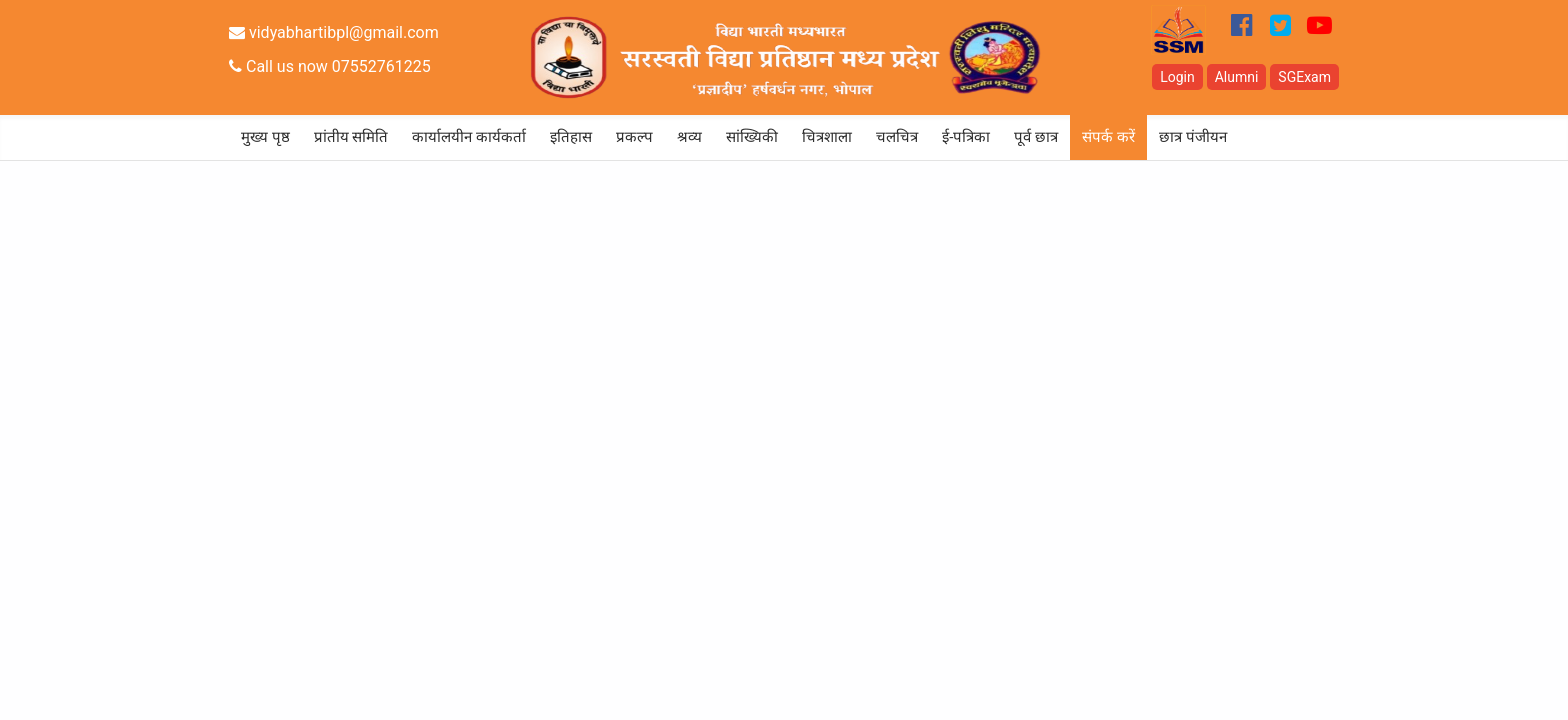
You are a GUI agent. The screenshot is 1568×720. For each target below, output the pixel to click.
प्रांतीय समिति (351, 137)
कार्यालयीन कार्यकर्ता (469, 137)
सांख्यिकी (752, 137)
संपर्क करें (1108, 137)
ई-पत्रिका (966, 137)
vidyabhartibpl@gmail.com (334, 32)
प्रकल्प (634, 137)
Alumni (1237, 77)
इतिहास (571, 137)
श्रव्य (689, 137)
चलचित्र (897, 137)
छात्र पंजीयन (1193, 137)
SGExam (1304, 77)
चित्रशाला (827, 137)
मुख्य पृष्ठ (265, 137)
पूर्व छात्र (1036, 137)
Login (1177, 77)
